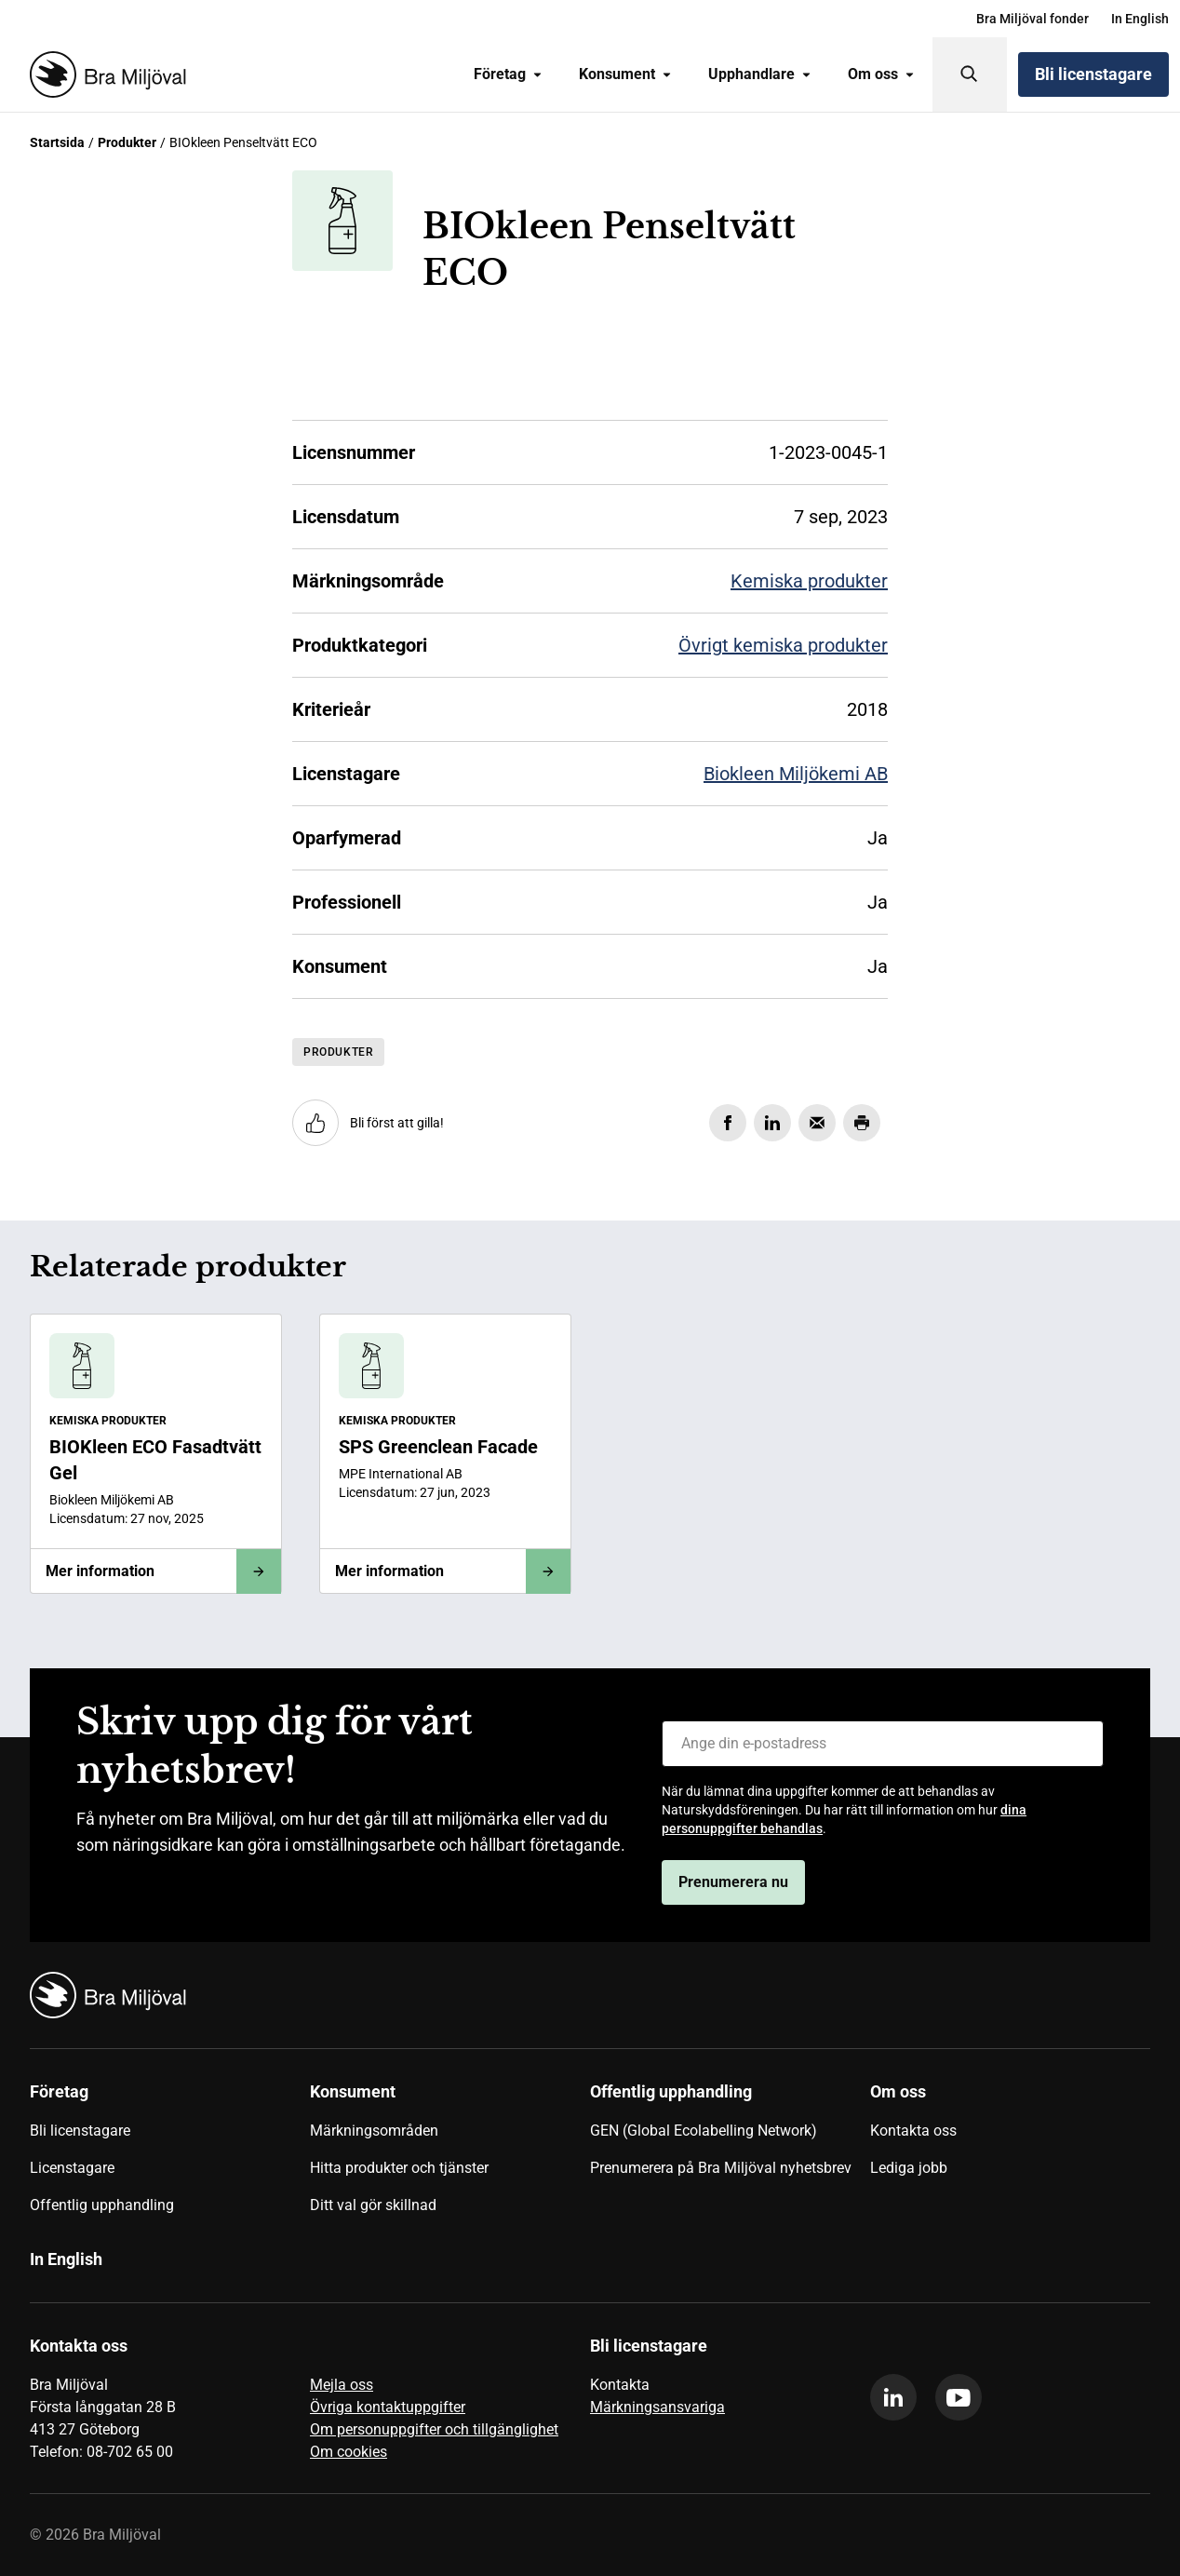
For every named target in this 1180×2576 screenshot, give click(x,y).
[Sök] (969, 74)
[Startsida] (104, 74)
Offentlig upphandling (102, 2205)
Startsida (57, 142)
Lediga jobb (908, 2168)
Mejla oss (341, 2385)
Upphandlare (759, 74)
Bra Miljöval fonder (1032, 18)
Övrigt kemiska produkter (783, 645)
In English (1140, 18)
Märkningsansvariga (657, 2407)
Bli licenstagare (1093, 74)
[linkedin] (893, 2397)
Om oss (881, 74)
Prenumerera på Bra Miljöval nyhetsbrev (720, 2168)
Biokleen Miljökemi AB (796, 773)
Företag (508, 74)
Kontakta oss (913, 2130)
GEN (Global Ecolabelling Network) (703, 2130)
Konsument (625, 74)
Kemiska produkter (809, 581)
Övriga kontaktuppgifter (387, 2407)
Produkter (127, 142)
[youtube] (958, 2397)
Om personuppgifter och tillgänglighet (434, 2429)
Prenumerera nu (733, 1882)
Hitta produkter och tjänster (399, 2168)
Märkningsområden (374, 2130)
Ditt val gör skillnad (373, 2205)
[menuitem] (1032, 18)
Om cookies (348, 2452)
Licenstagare (72, 2168)
